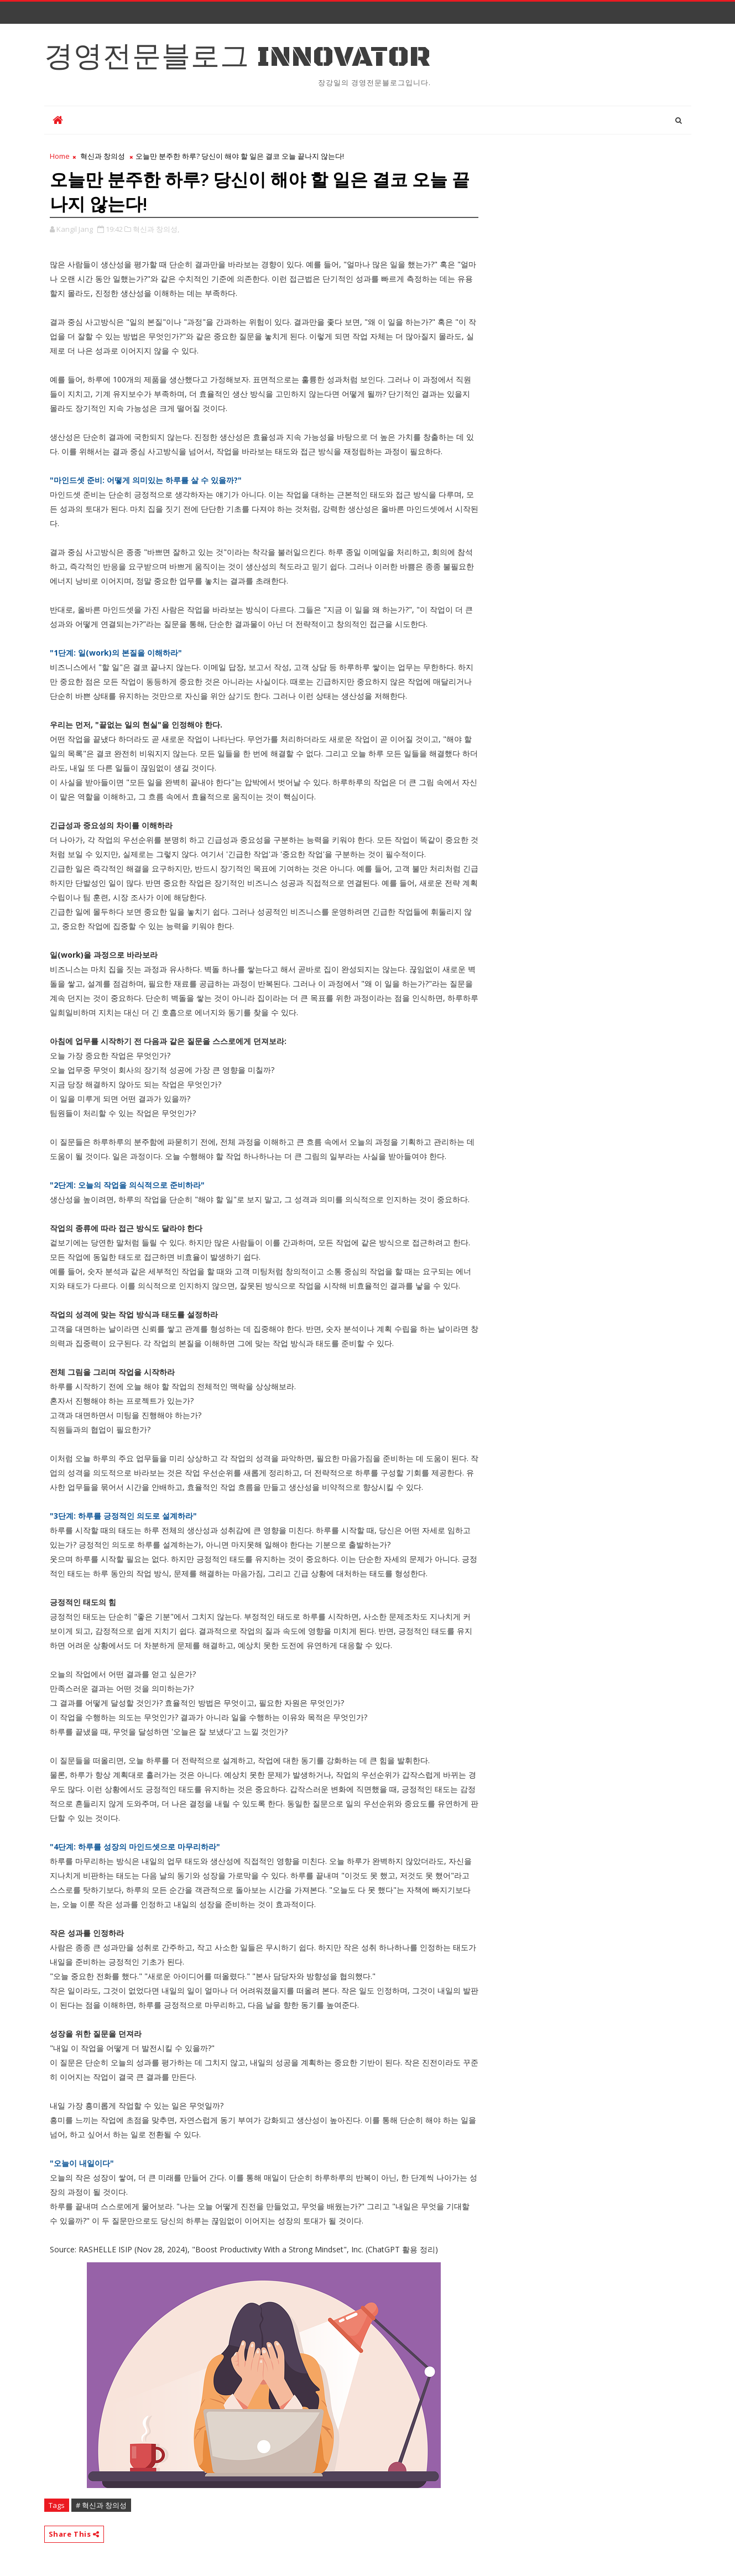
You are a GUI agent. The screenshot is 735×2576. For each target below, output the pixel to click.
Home (60, 156)
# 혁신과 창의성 (101, 2505)
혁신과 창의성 (102, 156)
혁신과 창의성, (156, 229)
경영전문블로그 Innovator (237, 57)
